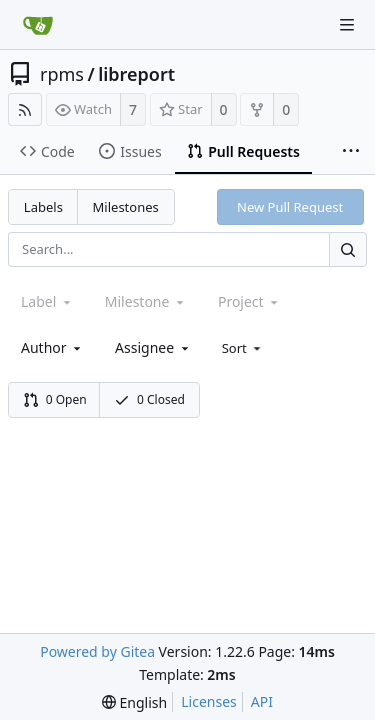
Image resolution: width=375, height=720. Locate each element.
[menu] (243, 348)
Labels (43, 207)
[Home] (38, 25)
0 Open (55, 399)
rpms (62, 74)
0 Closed (149, 399)
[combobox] (52, 347)
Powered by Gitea (97, 651)
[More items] (351, 152)
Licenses (209, 701)
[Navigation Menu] (347, 25)
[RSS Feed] (25, 109)
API (262, 701)
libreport (136, 74)
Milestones (126, 207)
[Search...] (348, 249)
